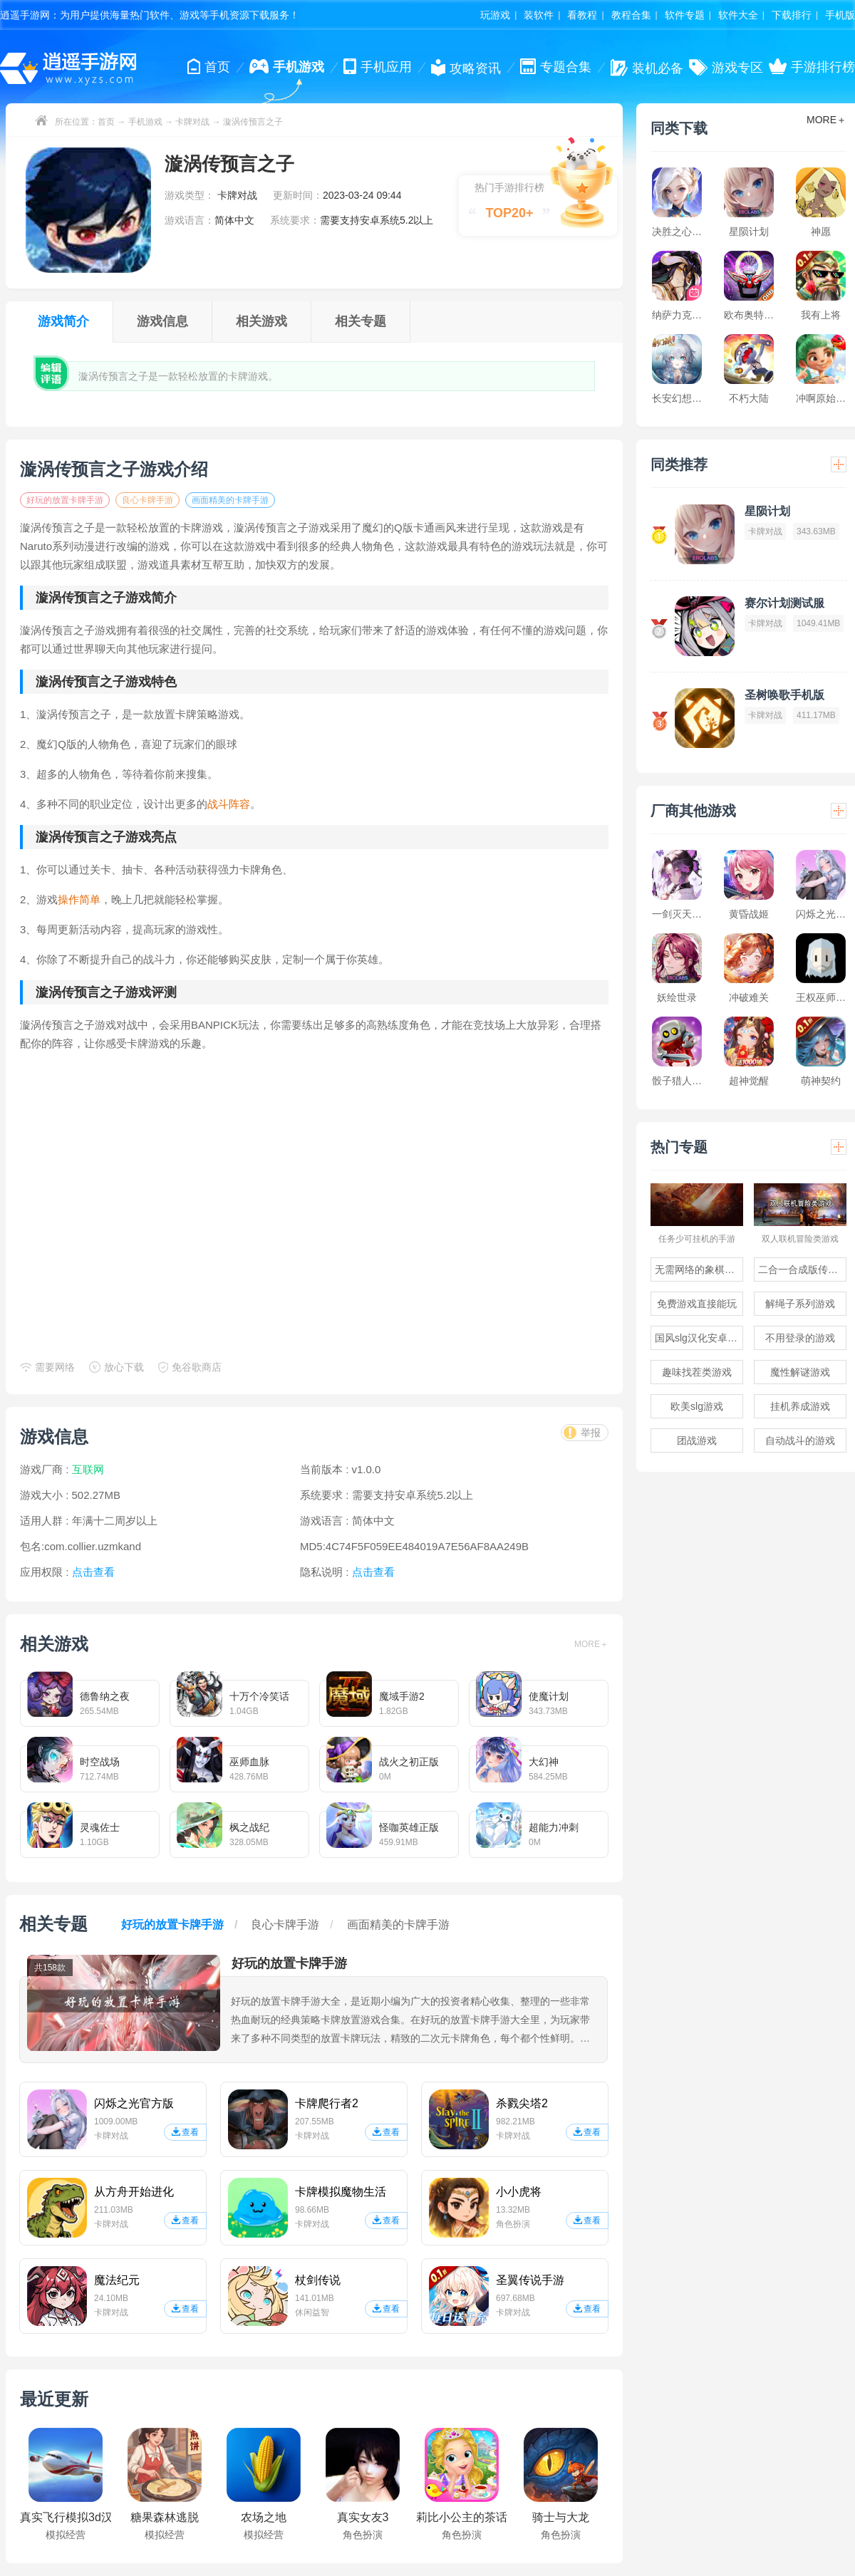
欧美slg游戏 (696, 1406)
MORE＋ (591, 1644)
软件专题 (685, 15)
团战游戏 (697, 1440)
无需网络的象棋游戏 (699, 1269)
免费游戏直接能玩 (697, 1303)
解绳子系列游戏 (800, 1303)
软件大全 (738, 15)
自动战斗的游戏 (800, 1440)
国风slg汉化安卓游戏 (699, 1338)
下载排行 (792, 15)
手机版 (840, 15)
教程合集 (631, 15)
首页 (106, 122)
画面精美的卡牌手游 (230, 500)
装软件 (539, 15)
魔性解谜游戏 (800, 1372)
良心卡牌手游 (147, 500)
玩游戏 (495, 15)
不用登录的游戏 (800, 1338)
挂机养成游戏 (800, 1406)
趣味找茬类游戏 (697, 1372)
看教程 (582, 15)
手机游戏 (145, 122)
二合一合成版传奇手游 (802, 1269)
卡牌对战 (192, 122)
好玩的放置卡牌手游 (64, 500)
